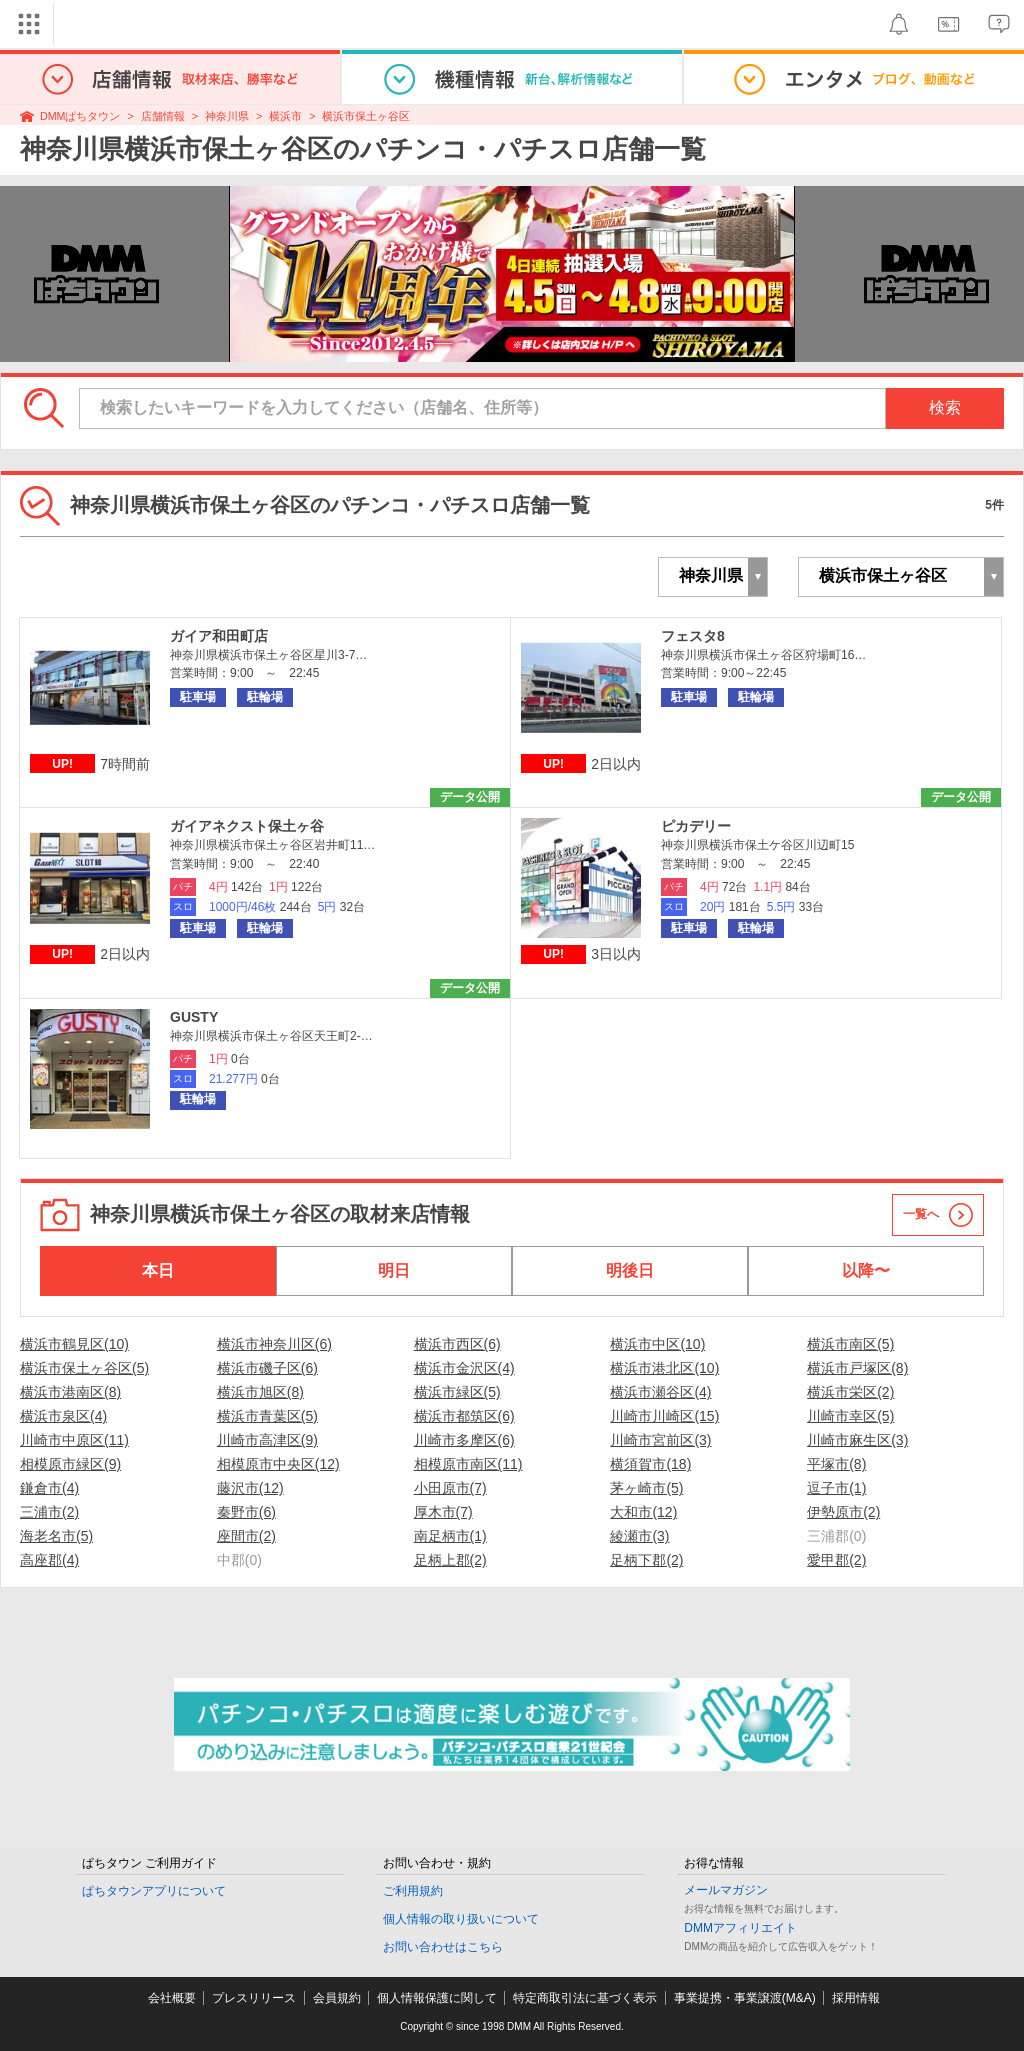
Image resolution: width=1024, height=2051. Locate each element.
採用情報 (856, 1998)
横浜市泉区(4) (63, 1416)
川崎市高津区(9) (267, 1440)
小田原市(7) (450, 1488)
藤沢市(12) (250, 1488)
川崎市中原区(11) (74, 1440)
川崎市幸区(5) (850, 1416)
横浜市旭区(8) (260, 1392)
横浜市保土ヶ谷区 (366, 116)
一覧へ (921, 1214)
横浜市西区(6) (457, 1344)
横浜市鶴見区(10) (74, 1344)
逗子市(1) (836, 1488)
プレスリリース (254, 1998)
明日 (394, 1270)
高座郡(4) (49, 1560)
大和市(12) (643, 1512)
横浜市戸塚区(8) (857, 1368)
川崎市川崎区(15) (664, 1416)
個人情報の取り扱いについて (461, 1919)
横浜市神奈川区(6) (274, 1344)
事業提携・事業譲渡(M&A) (745, 1998)
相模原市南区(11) (468, 1464)
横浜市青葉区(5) (267, 1416)
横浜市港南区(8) (70, 1392)
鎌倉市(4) (49, 1488)
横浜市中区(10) (657, 1344)
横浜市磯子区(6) (267, 1368)
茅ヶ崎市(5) (646, 1488)
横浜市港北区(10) (664, 1368)
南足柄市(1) (450, 1536)
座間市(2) (246, 1536)
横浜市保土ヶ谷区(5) (84, 1368)
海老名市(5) (56, 1536)
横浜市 (285, 116)
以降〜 (866, 1270)
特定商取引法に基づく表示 (585, 1998)
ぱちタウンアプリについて (154, 1891)
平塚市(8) (836, 1464)
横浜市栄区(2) (850, 1392)
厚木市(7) (443, 1512)
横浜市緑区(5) (457, 1392)
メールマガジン (726, 1890)
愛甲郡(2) (836, 1560)
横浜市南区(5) (850, 1344)
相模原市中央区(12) (278, 1464)
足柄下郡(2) (646, 1560)
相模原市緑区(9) (70, 1464)
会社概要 (172, 1998)
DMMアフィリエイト (740, 1928)
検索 (945, 407)
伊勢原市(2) (843, 1512)
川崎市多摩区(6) (464, 1440)
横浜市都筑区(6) (464, 1416)
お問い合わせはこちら (443, 1947)
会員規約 (337, 1998)
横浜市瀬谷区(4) (660, 1392)
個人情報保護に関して (437, 1998)
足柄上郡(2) (450, 1560)
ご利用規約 (413, 1891)
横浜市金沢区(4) (464, 1368)
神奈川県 (227, 116)
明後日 (630, 1270)
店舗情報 (163, 116)
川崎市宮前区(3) (660, 1440)
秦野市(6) (246, 1512)
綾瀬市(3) (639, 1536)
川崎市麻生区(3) (857, 1440)
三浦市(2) (49, 1512)
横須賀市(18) (650, 1464)
